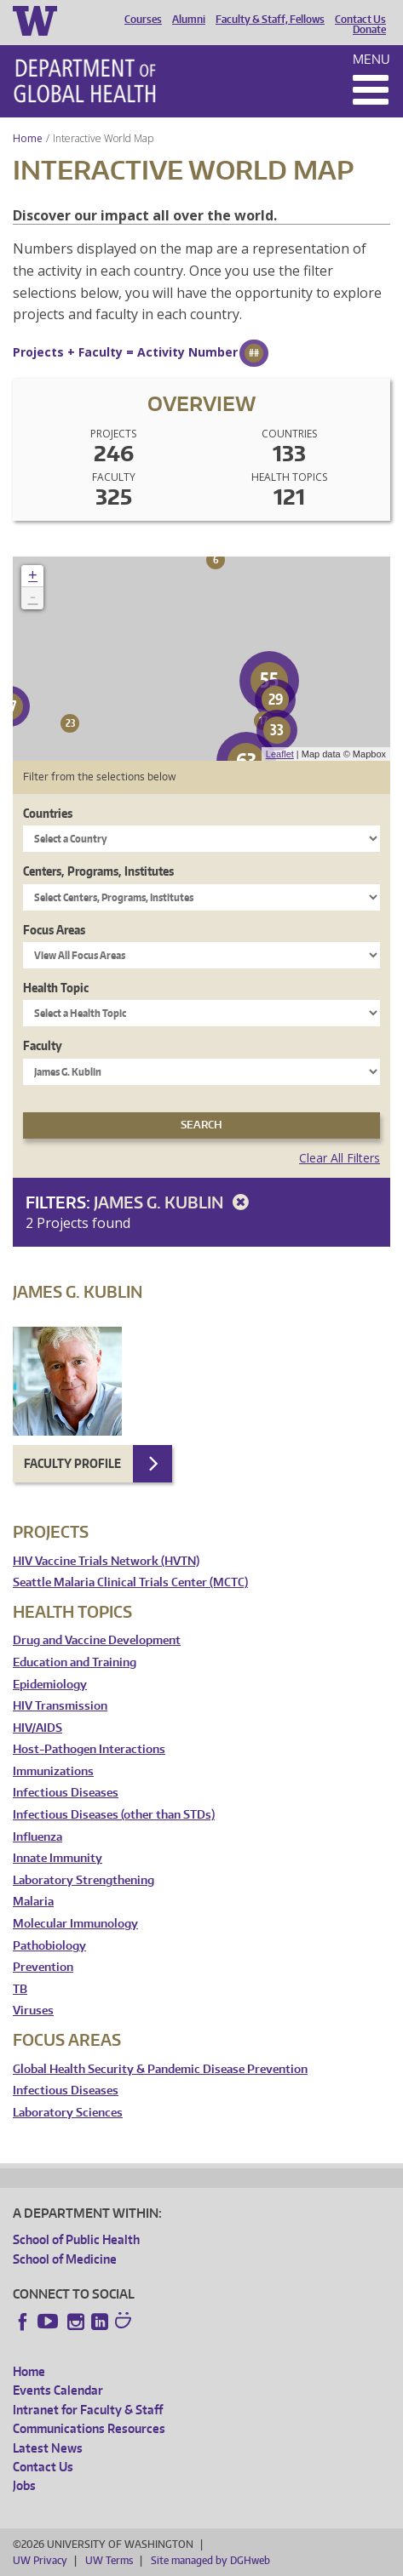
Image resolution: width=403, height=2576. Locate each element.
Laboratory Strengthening (83, 1880)
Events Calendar (58, 2390)
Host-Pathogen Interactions (89, 1749)
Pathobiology (49, 1945)
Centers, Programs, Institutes (98, 871)
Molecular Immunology (75, 1923)
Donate (369, 30)
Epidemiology (50, 1684)
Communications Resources (89, 2428)
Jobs (24, 2485)
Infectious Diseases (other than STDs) (114, 1814)
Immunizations (53, 1771)
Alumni (188, 19)
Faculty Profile (72, 1463)
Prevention (43, 1967)
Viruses (33, 2010)
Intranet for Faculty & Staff (88, 2409)
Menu (371, 59)
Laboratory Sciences (68, 2112)
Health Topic (56, 987)
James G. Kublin (174, 1202)
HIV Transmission (60, 1705)
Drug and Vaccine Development (97, 1640)
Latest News (48, 2448)
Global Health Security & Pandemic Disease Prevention (160, 2069)
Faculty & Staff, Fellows (270, 19)
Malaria (33, 1901)
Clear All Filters (339, 1158)
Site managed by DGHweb (210, 2560)
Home (28, 138)
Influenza (37, 1837)
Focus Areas (54, 929)
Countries (47, 813)
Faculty (42, 1045)
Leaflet (280, 754)
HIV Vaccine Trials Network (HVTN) (106, 1561)
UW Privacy (40, 2560)
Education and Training (74, 1662)
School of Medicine (65, 2259)
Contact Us (360, 19)
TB (20, 1989)
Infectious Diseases (65, 1792)
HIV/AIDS (37, 1728)
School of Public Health (76, 2239)
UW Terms (109, 2560)
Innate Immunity (57, 1858)
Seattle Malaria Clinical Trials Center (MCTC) (130, 1582)
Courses (143, 19)
